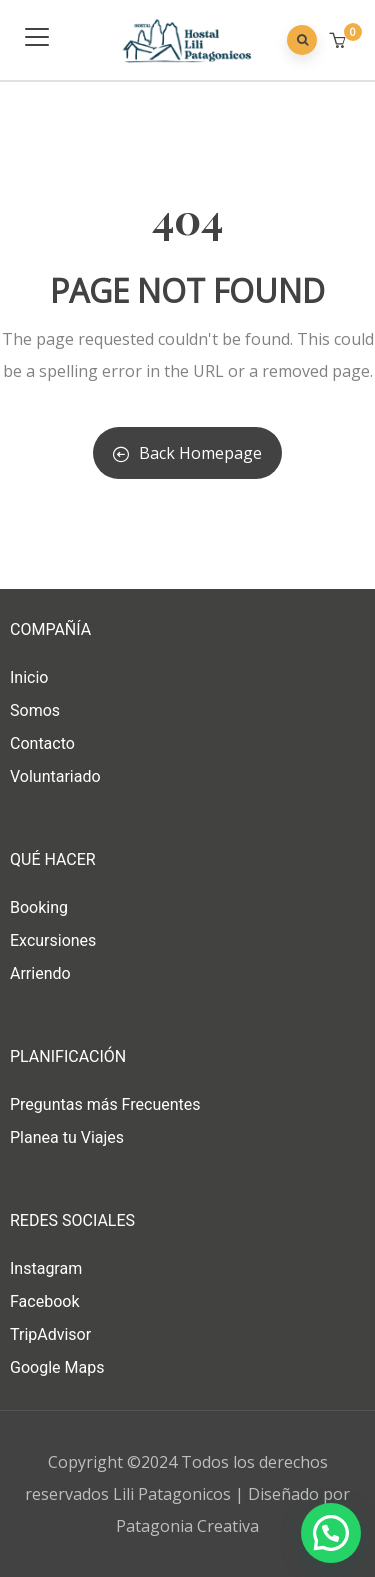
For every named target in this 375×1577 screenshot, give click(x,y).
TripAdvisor (50, 1334)
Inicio (29, 677)
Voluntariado (55, 776)
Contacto (42, 743)
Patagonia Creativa (187, 1526)
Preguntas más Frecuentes (105, 1104)
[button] (339, 41)
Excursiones (53, 940)
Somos (35, 710)
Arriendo (40, 973)
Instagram (46, 1268)
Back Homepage (187, 453)
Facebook (44, 1301)
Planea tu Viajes (67, 1137)
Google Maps (57, 1367)
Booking (39, 907)
